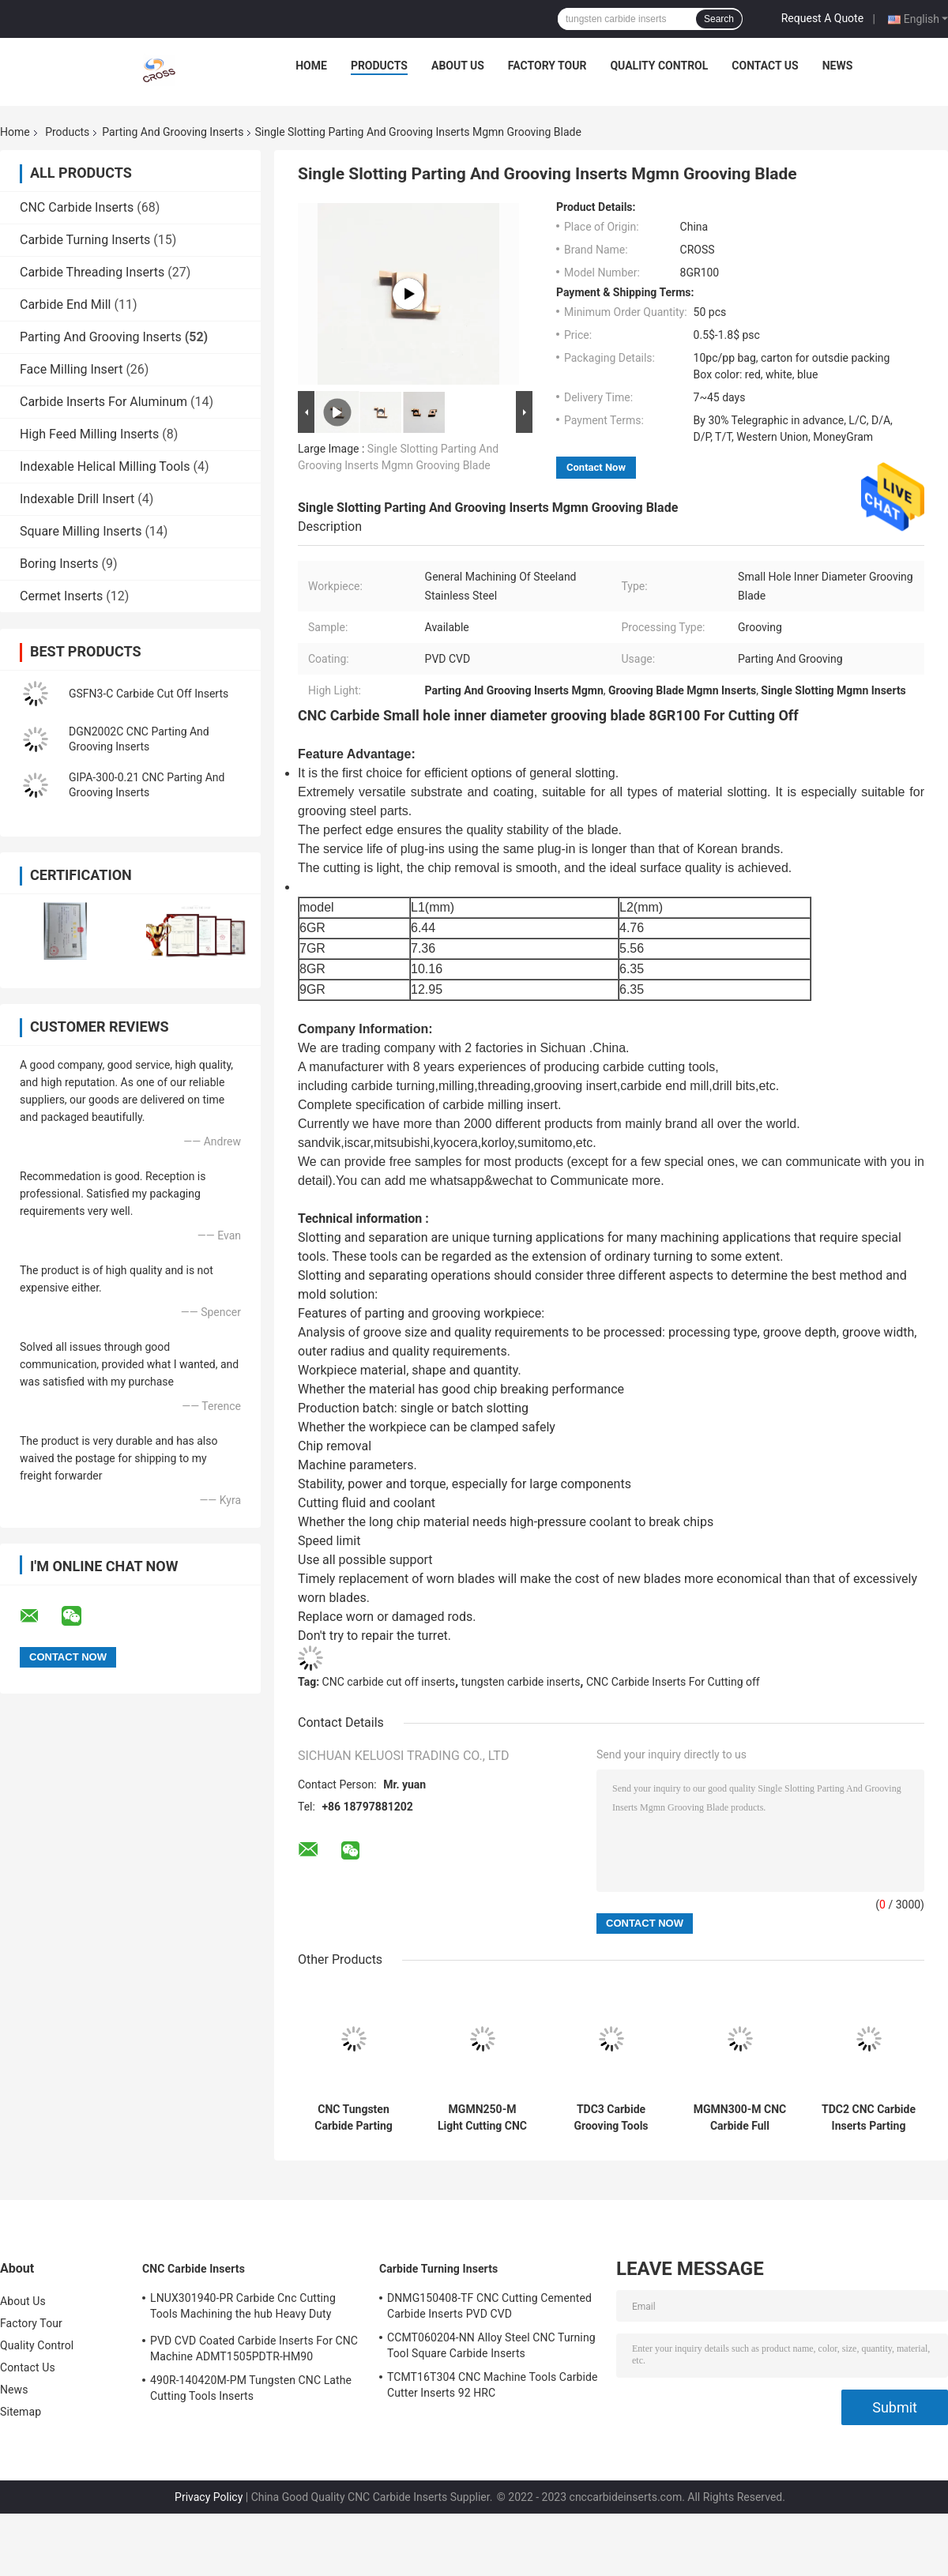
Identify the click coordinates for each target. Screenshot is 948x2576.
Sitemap (20, 2411)
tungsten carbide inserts (521, 1681)
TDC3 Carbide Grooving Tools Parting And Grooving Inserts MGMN (611, 2118)
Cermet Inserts (61, 596)
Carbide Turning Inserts (85, 239)
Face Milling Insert (71, 369)
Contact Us (765, 65)
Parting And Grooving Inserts (172, 132)
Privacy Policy (209, 2497)
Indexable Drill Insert (77, 498)
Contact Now (596, 467)
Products (379, 65)
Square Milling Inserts (80, 531)
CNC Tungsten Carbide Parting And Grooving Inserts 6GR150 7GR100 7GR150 (353, 2118)
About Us (457, 65)
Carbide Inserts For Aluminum (103, 401)
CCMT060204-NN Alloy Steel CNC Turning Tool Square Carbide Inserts (491, 2345)
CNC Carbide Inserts (77, 207)
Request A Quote (822, 18)
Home (311, 65)
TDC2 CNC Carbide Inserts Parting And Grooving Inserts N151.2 (869, 2118)
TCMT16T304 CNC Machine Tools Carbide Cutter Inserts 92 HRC (492, 2385)
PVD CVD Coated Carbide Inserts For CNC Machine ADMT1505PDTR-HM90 (254, 2348)
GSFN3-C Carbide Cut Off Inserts (148, 693)
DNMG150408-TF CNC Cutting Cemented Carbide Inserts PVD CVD (489, 2306)
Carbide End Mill (65, 304)
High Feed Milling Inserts (89, 434)
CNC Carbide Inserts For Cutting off (673, 1681)
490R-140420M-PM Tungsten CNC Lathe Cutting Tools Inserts (251, 2388)
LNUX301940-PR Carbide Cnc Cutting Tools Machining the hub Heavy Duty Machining (243, 2308)
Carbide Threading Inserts (92, 272)
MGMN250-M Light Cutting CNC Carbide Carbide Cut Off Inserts (482, 2118)
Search (719, 18)
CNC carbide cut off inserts (388, 1681)
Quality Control (659, 65)
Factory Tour (547, 65)
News (837, 65)
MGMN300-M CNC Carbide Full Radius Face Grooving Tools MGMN (740, 2118)
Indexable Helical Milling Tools (105, 466)
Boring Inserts (59, 563)
